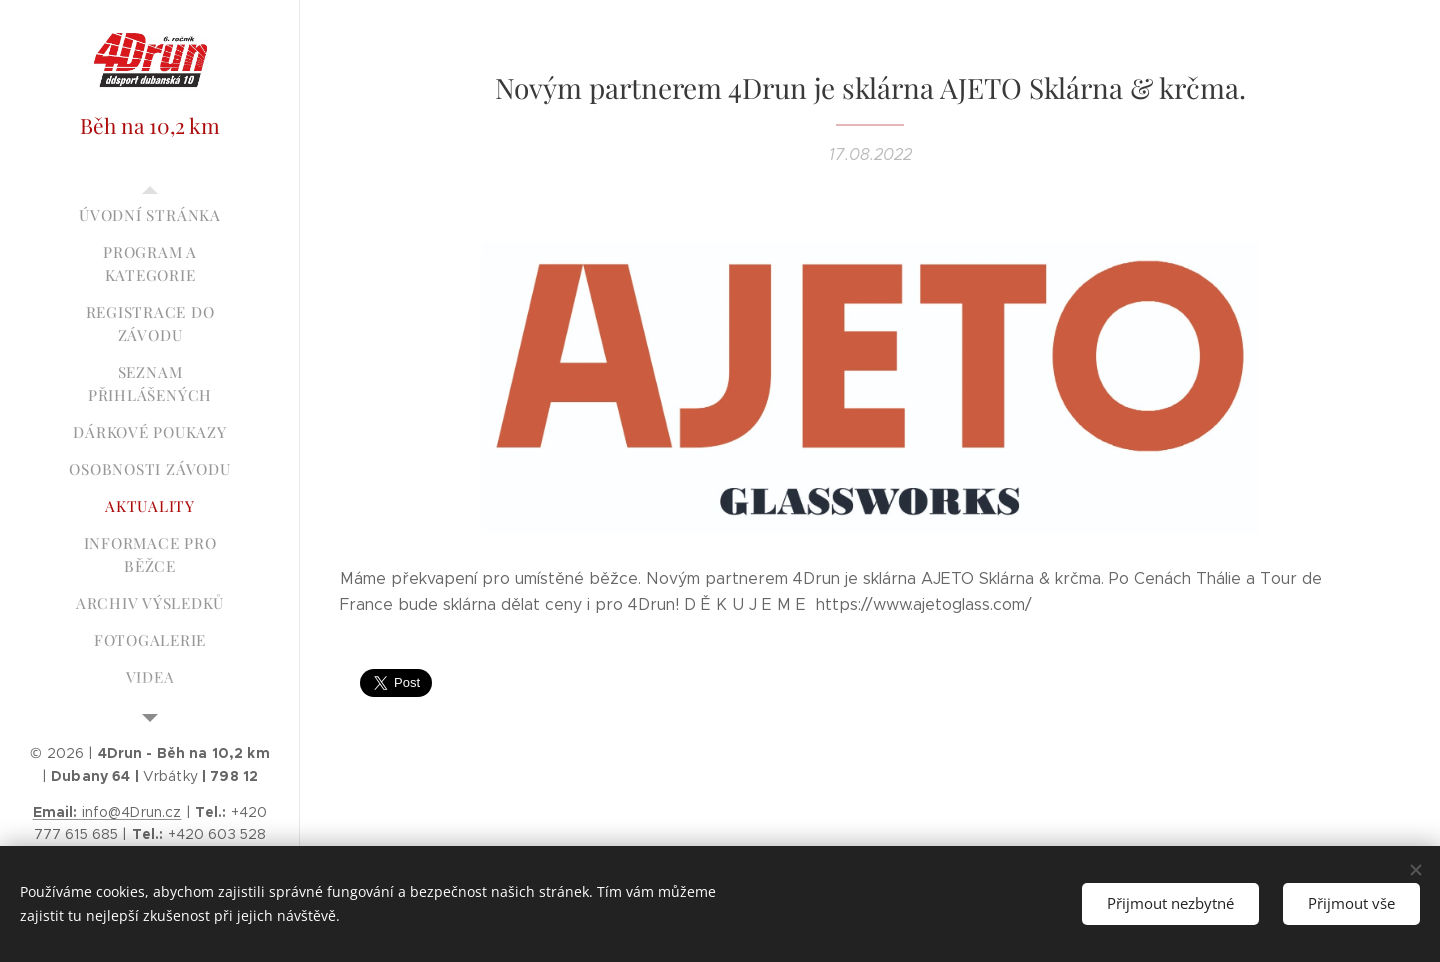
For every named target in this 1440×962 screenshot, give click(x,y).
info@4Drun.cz (107, 812)
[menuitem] (150, 215)
